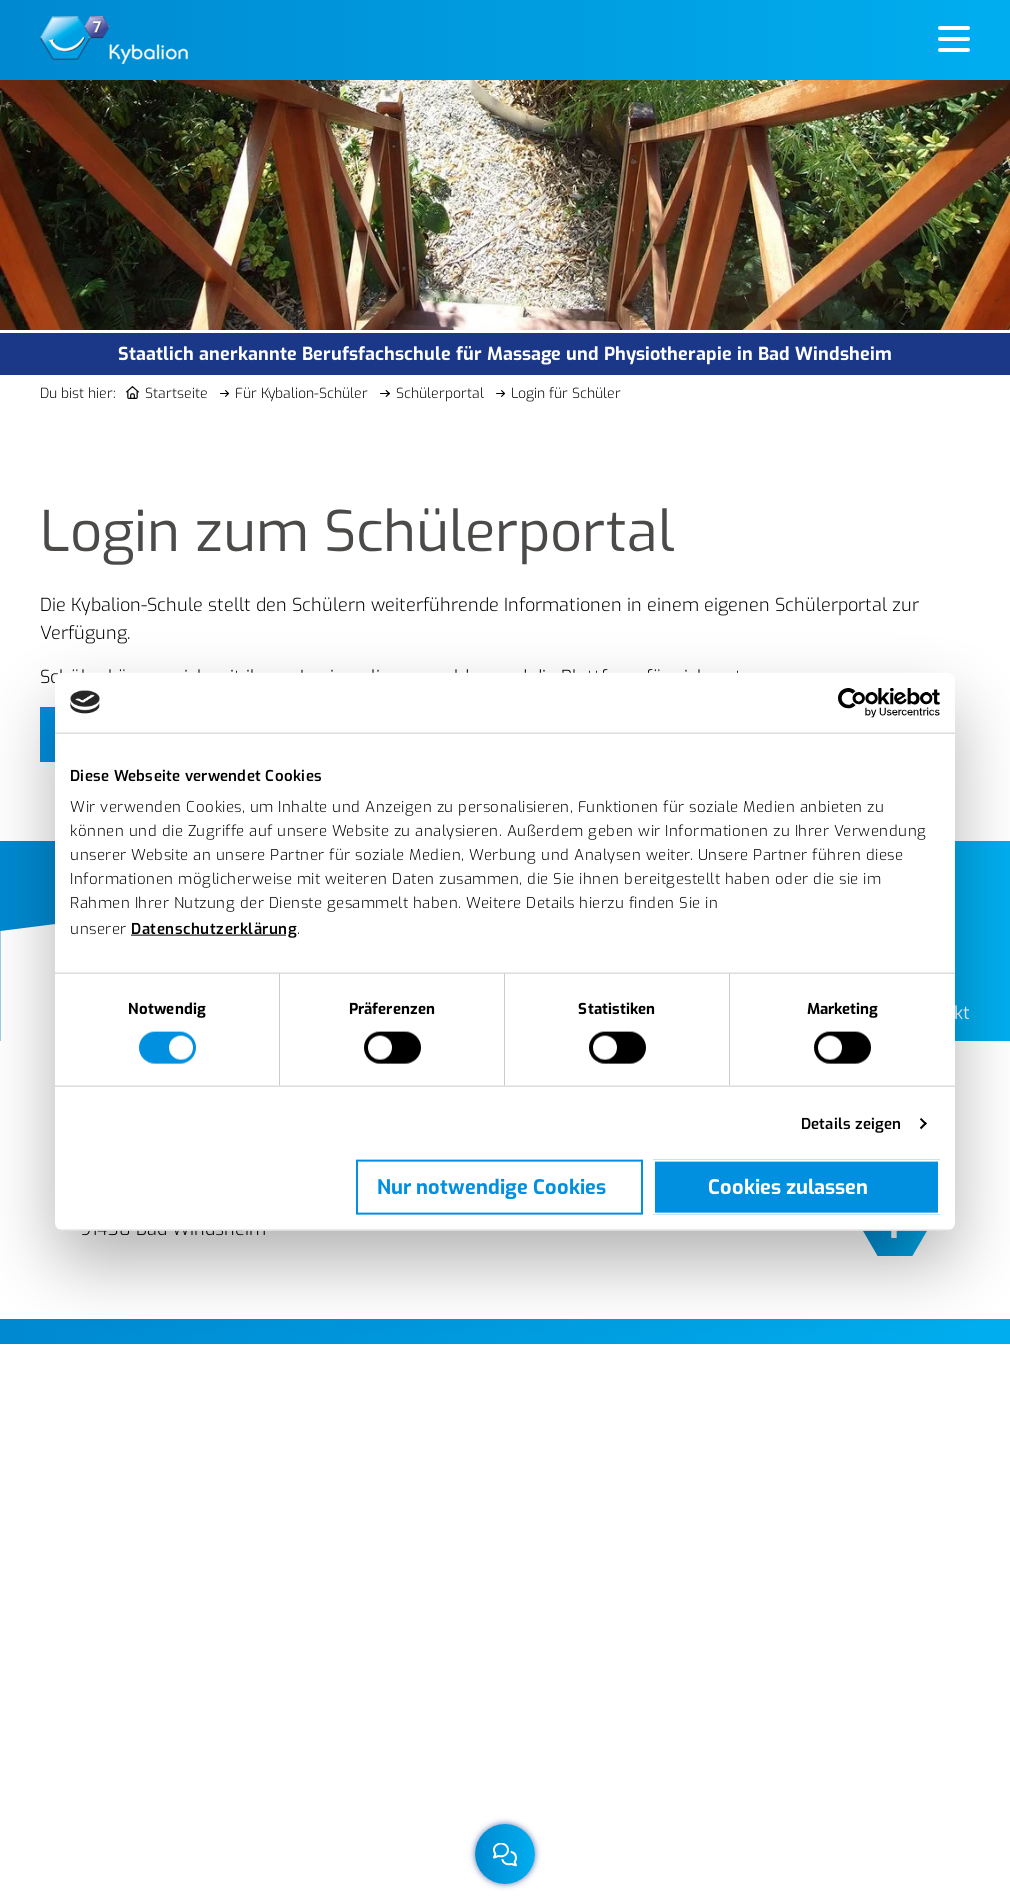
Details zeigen (851, 1123)
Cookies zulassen (788, 1186)
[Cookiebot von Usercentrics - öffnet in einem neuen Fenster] (852, 702)
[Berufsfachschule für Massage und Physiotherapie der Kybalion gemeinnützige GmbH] (114, 39)
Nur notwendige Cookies (491, 1186)
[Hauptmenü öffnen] (954, 40)
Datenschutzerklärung (214, 929)
